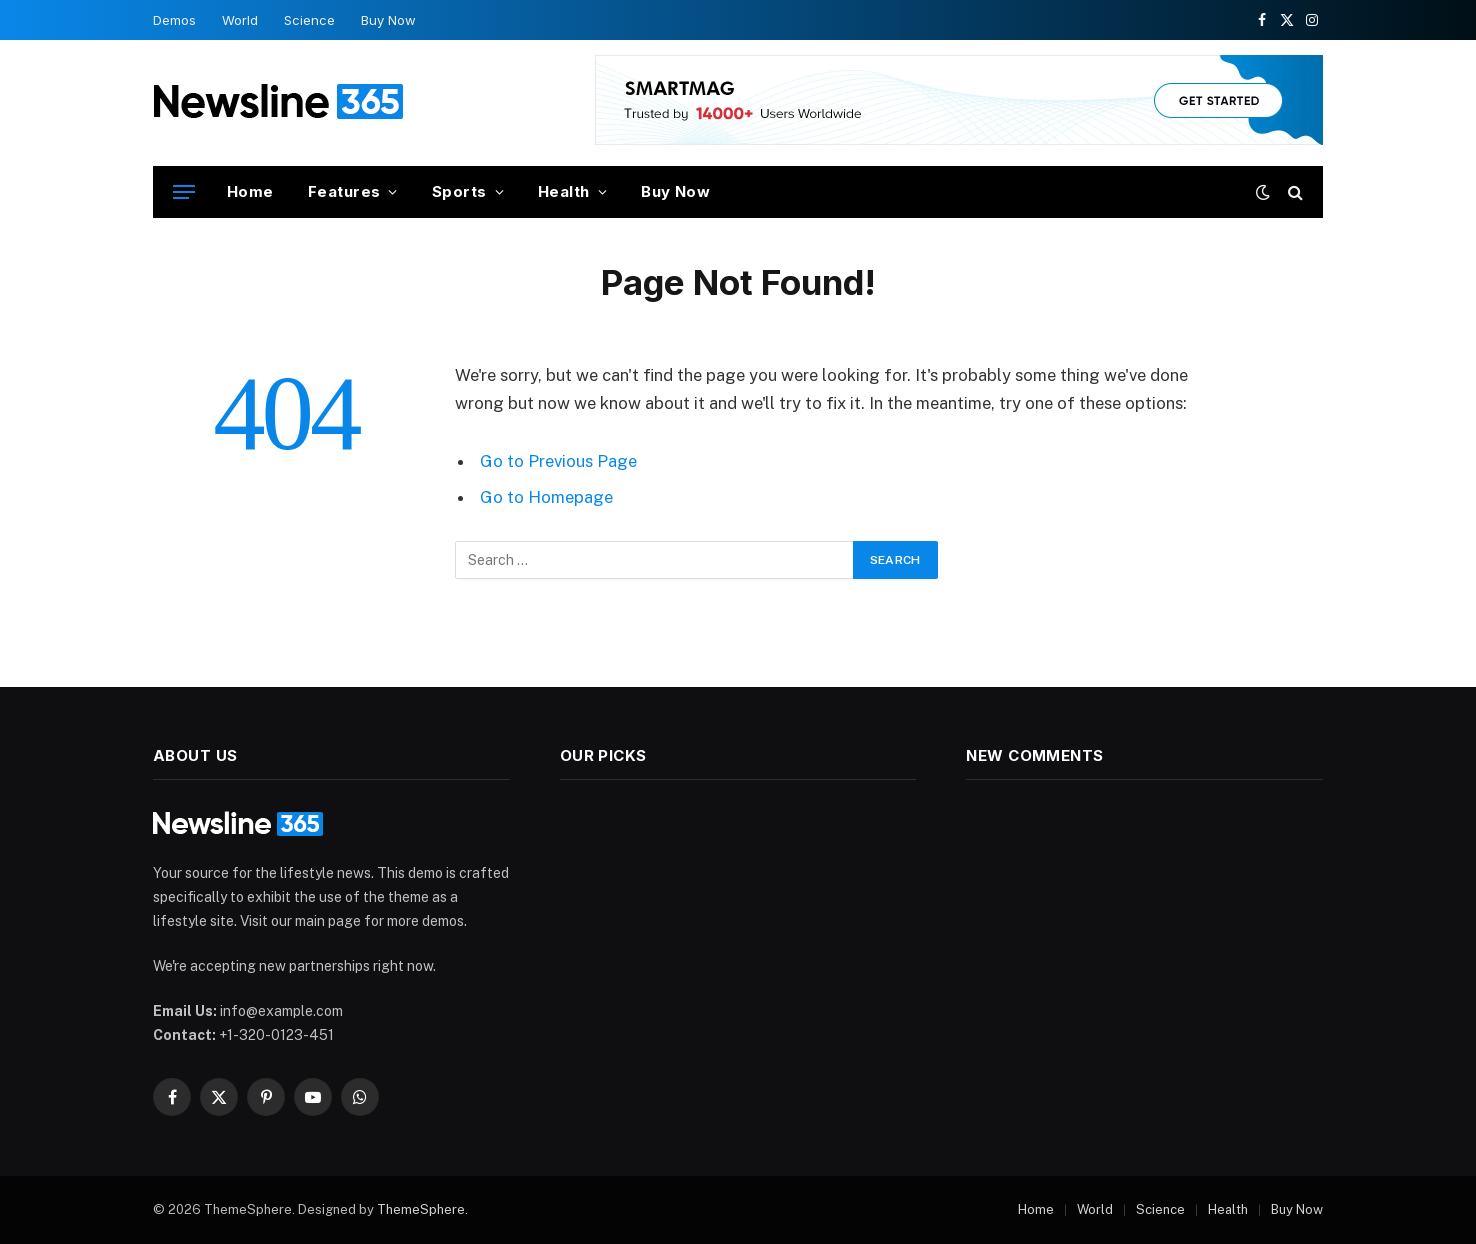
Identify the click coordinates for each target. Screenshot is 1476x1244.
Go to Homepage (546, 497)
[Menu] (184, 192)
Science (309, 20)
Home (250, 191)
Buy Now (388, 20)
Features (344, 191)
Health (564, 191)
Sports (459, 191)
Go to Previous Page (558, 461)
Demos (174, 20)
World (240, 20)
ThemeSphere (421, 1209)
